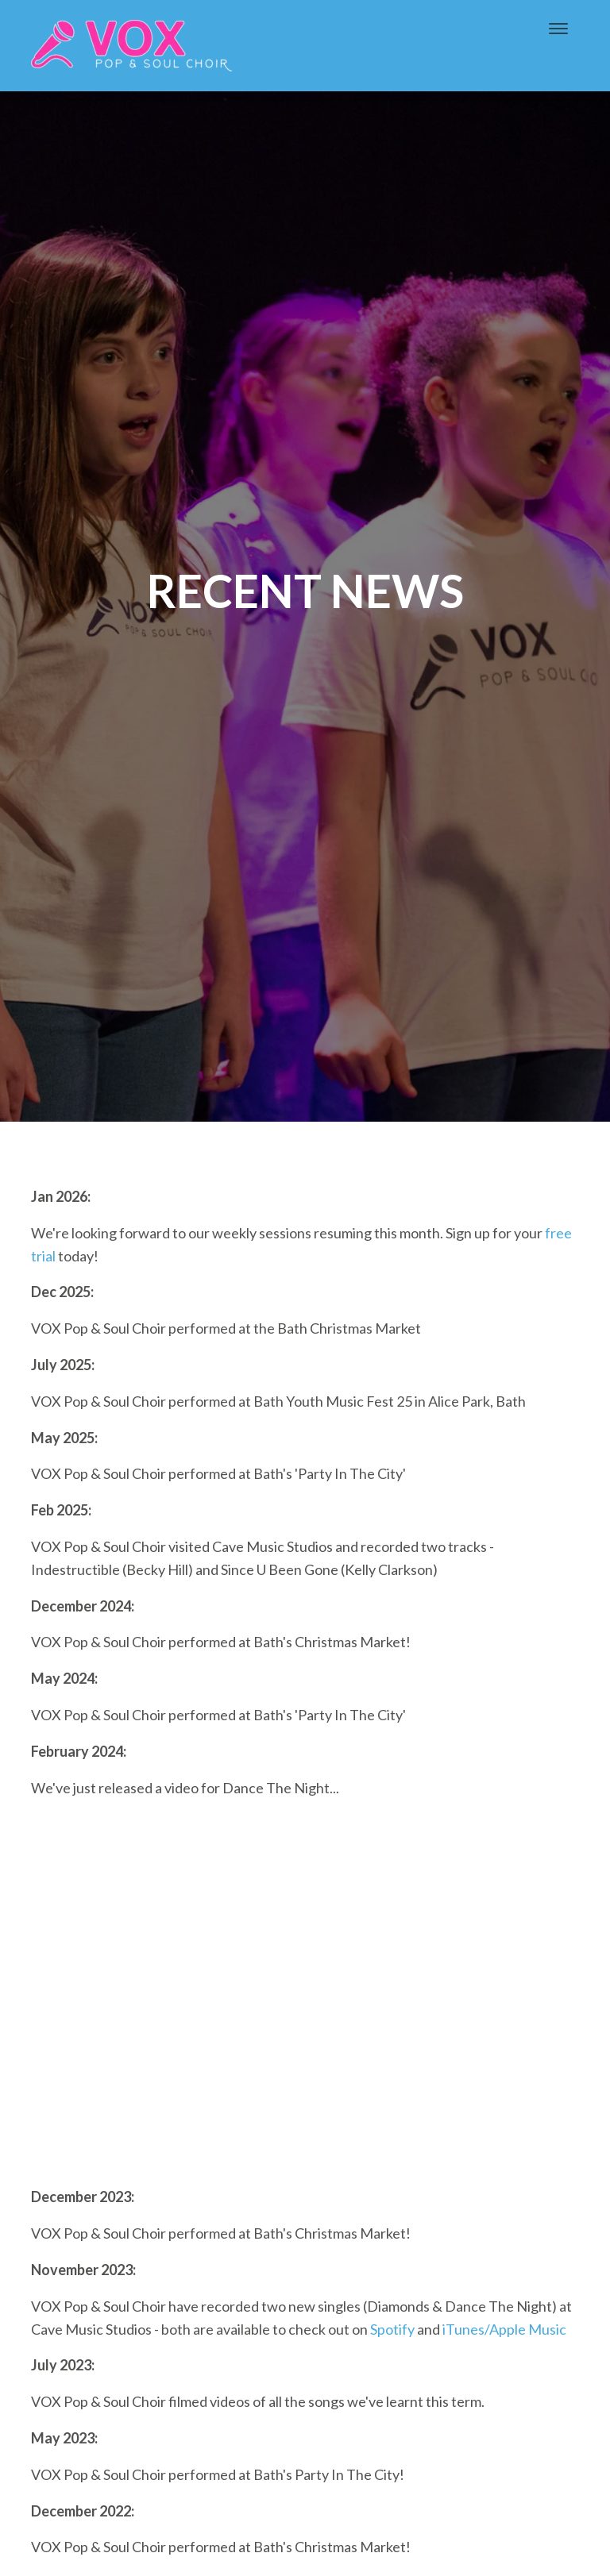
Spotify (392, 2329)
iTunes (463, 2329)
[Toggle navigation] (558, 28)
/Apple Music (525, 2329)
